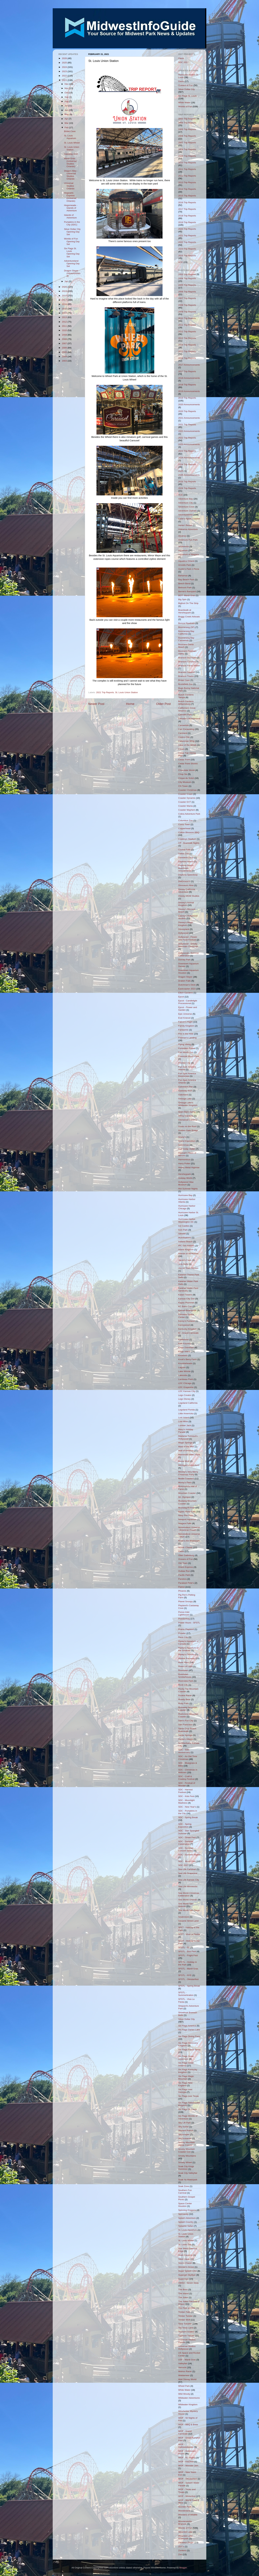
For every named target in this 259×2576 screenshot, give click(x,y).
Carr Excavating (186, 729)
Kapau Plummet (186, 1302)
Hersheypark (184, 1174)
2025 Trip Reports (187, 255)
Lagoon (182, 1367)
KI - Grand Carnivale (188, 1333)
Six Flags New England (185, 2084)
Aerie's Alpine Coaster (189, 518)
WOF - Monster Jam (188, 2465)
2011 (65, 326)
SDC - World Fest (187, 1861)
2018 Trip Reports (187, 215)
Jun (67, 110)
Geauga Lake (185, 1098)
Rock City (183, 1685)
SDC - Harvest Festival (185, 1791)
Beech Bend (184, 583)
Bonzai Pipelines (186, 623)
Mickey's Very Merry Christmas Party (188, 1473)
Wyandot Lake (185, 2532)
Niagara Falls (184, 1523)
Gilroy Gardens (185, 1116)
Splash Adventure (187, 2218)
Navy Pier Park (185, 1515)
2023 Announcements (189, 444)
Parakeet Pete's (186, 1583)
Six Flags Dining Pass (189, 2036)
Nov (67, 88)
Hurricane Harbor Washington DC (186, 1220)
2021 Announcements (189, 418)
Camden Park (185, 714)
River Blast (183, 1662)
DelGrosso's (184, 881)
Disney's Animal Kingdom (186, 903)
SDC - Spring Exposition (184, 1825)
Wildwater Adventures (189, 2398)
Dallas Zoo (183, 853)
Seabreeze (183, 1917)
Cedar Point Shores (188, 763)
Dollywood (183, 933)
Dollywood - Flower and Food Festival (187, 938)
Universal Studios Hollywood (187, 2347)
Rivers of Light (185, 1666)
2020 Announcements (189, 404)
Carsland (182, 733)
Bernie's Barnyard (187, 591)
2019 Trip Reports (187, 222)
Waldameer (184, 2375)
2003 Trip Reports (187, 118)
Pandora (182, 1579)
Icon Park (183, 1230)
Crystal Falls (184, 849)
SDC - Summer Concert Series (185, 1849)
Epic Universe (185, 1014)
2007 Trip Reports (187, 142)
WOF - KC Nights (186, 2457)
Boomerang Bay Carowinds (186, 639)
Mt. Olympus (184, 1497)
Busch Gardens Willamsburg (186, 702)
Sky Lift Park (184, 2122)
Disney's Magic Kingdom (185, 923)
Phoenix (182, 1591)
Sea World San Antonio (185, 1905)
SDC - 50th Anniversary (184, 1751)
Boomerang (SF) (186, 627)
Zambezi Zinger (186, 2542)
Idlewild (182, 1233)
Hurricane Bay (185, 1195)
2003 (65, 361)
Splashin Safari (185, 2226)
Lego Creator (184, 1395)
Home (130, 704)
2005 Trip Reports (187, 129)
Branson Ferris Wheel (189, 665)
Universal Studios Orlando (69, 186)
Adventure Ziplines (187, 510)
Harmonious (184, 1159)
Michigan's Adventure (188, 1465)
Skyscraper (183, 2134)
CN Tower (183, 786)
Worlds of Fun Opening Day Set (72, 241)
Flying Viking (184, 1044)
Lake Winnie (184, 1371)
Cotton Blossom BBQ (188, 832)
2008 (65, 339)
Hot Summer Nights (188, 1188)
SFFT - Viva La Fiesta (189, 1934)
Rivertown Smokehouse (184, 1675)
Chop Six (182, 774)
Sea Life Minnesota (187, 1886)
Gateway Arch (71, 154)
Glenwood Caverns (187, 1120)
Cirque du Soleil (186, 778)
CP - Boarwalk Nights (188, 843)
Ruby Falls (183, 1703)
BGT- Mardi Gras (186, 595)
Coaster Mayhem (186, 810)
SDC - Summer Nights (189, 1854)
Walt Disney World (187, 2379)
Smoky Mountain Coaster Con (186, 2150)
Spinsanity (183, 2214)
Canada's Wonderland (189, 718)
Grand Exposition (186, 1141)
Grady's (182, 1137)
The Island (183, 2293)
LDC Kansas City (186, 1391)
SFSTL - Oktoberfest (188, 1979)
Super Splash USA (187, 2271)
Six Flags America (187, 2025)
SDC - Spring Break (188, 1817)
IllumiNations (184, 1237)
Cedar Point (184, 759)
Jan (67, 281)
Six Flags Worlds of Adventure (187, 2117)
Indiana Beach (185, 1241)
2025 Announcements (189, 475)
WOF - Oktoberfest (187, 2479)
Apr (67, 118)
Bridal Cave (70, 131)
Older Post (163, 704)
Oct (67, 92)
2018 (65, 295)
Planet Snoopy (185, 1601)
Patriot (181, 1587)
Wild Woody (184, 2394)
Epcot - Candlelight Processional (187, 1002)
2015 (65, 308)
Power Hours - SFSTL (189, 1622)
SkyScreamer (185, 2138)
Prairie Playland (186, 1629)
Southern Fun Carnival (185, 2191)
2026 (65, 58)
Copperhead (184, 828)
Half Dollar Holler (186, 1149)
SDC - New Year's (187, 1807)
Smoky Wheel (185, 2162)
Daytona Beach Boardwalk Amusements (185, 868)
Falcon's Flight (185, 1022)
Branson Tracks (186, 676)
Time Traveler (185, 2324)
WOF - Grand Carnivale (185, 2432)
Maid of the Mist (186, 1446)
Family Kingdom (186, 1026)
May (67, 114)
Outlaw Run (184, 1571)
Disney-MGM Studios (188, 896)
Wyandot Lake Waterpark (185, 2537)
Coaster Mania (185, 806)
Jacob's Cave (185, 1260)
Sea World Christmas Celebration (188, 1894)
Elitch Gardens (185, 992)
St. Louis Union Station (126, 692)
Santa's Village (185, 1739)
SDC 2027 (183, 62)
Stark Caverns (185, 2255)
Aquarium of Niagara (188, 554)
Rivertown (183, 1670)
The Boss (183, 2289)
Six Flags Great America (186, 2064)
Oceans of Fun (185, 85)
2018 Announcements (189, 378)
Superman (183, 2279)
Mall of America (185, 1450)
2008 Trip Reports (187, 149)
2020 (65, 287)
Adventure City (185, 503)
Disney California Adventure (186, 890)
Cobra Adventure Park (189, 814)
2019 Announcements (189, 391)
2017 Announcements (189, 365)
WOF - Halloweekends (185, 2445)
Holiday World (185, 1178)
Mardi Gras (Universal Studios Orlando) (70, 162)
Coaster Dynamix (186, 798)
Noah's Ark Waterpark (189, 1541)
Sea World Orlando (187, 1899)
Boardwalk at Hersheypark (184, 611)
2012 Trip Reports (187, 176)
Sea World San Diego (189, 1910)
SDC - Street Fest (187, 1837)
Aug (67, 101)
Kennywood (184, 1325)
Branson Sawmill (186, 672)
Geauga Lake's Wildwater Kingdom (187, 1103)
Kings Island (184, 1351)
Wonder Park (184, 2507)
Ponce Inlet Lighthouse (183, 1613)
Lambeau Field (185, 1379)
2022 (65, 75)
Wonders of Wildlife (187, 2514)
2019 (65, 291)
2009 (65, 335)
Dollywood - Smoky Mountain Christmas (188, 945)
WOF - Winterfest (186, 2496)
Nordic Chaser (185, 1547)
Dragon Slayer (185, 977)
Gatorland (183, 1094)
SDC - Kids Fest (186, 1796)
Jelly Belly (183, 1264)
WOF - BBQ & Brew (188, 2424)
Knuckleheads (185, 1363)
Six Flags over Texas (188, 2096)
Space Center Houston (185, 2204)
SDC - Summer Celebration (185, 1842)
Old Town (182, 1563)
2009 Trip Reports (187, 156)
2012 (65, 322)
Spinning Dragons (187, 2210)
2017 (65, 300)
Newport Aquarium (187, 1519)
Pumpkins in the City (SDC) (72, 223)
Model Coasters (186, 1478)
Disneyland (183, 929)
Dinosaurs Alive (186, 885)
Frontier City (184, 1063)
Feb (67, 127)
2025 (65, 62)
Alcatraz (182, 536)
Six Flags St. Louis (187, 96)
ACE (180, 262)
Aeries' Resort (185, 525)
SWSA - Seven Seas (188, 2283)
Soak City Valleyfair (187, 2173)
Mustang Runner (186, 1507)
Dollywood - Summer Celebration (188, 954)
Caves (181, 749)
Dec (67, 84)
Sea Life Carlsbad (187, 1869)
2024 (65, 67)
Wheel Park (184, 2386)
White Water (184, 102)
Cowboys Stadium (187, 839)
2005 (65, 352)
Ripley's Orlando (186, 1654)
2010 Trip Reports (187, 162)
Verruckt (182, 2367)
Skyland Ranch (185, 2130)
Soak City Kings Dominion (186, 2167)
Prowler (182, 1633)
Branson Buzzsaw (187, 657)
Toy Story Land (185, 2327)
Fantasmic (183, 1030)
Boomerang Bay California (186, 632)
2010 (65, 330)
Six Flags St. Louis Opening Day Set (72, 252)
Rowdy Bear (184, 1699)
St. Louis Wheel (72, 142)
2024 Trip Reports (187, 464)
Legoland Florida (186, 1409)
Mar (67, 123)
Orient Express (185, 1567)
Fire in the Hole (185, 1034)
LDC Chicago (184, 1383)
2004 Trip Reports (187, 122)
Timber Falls (184, 2312)
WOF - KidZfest (186, 2461)
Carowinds (183, 725)
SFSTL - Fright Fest (188, 1955)
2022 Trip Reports (187, 242)
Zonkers (182, 2550)
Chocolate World (186, 770)
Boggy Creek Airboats (189, 616)
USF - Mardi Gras (187, 2359)
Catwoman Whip (186, 741)
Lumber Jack (184, 1425)
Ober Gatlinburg (186, 1555)
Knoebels (182, 1355)
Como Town (184, 824)
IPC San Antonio (186, 1245)
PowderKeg (184, 1618)
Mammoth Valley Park (189, 1454)
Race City (183, 1637)
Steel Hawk (183, 2259)
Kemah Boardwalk (187, 1310)
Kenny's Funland (186, 1321)
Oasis (181, 58)
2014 (65, 313)
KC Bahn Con (185, 1306)
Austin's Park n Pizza (188, 569)
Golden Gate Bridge (188, 1130)
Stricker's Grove (186, 2267)
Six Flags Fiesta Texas (189, 2049)
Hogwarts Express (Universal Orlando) (70, 197)
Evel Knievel (184, 1018)
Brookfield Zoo (185, 684)
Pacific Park (184, 1575)
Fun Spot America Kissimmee (187, 1074)
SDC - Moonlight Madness (186, 1801)
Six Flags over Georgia (185, 2090)
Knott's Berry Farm (187, 1359)
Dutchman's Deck (187, 985)
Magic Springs (185, 1442)
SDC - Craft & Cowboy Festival (186, 1777)
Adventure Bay (185, 499)
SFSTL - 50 (184, 1947)
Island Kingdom (186, 1249)
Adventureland (185, 514)
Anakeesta (183, 546)
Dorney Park (184, 959)
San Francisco (185, 1724)
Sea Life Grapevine (187, 1873)
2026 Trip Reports (187, 488)
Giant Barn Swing (187, 1112)
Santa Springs (185, 1735)
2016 (65, 304)
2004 (65, 356)
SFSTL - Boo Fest (187, 1951)
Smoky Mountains (187, 2156)
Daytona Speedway (188, 875)
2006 (65, 347)
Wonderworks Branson (185, 2522)
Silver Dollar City (186, 89)
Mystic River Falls (187, 1511)
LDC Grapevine (186, 1387)
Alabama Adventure (188, 529)
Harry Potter (184, 1163)
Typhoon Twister (186, 2335)
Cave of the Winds (187, 745)
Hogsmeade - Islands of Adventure (70, 208)
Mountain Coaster (187, 1493)
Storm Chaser (185, 2263)
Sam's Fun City (185, 1720)
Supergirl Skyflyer (187, 2275)
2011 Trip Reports (187, 169)
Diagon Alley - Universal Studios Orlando (71, 175)
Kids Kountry (184, 1343)
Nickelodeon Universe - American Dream (189, 1528)
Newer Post (96, 704)
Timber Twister (185, 2316)
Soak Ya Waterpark (187, 2179)
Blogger (183, 2567)
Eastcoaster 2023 (187, 989)
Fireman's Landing (187, 1037)
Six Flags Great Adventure (186, 2057)
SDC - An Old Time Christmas (187, 1757)
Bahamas (183, 575)
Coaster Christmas (187, 790)
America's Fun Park (188, 540)
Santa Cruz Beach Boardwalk (187, 1729)
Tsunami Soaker (186, 2331)
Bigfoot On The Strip (188, 603)
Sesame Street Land (188, 1921)
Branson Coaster (186, 661)
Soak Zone (183, 2186)
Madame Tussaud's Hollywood (188, 1437)
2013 (65, 317)
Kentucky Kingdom (187, 1329)
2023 (65, 71)
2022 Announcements (189, 431)
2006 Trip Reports (187, 136)
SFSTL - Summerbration (185, 1993)
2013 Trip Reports (187, 182)
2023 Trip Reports (187, 249)
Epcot (181, 996)
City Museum (184, 782)
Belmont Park (185, 587)
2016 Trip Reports (187, 202)
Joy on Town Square (188, 1268)
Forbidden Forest (186, 1048)
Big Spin (182, 599)
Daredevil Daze (185, 857)
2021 (65, 80)
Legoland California (187, 1403)
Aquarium (183, 550)
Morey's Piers (185, 1482)
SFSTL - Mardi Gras (188, 1968)
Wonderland (184, 2510)
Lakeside (182, 1375)
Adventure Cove (186, 507)
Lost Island (183, 1417)
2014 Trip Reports (187, 189)
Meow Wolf (183, 1461)
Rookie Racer (185, 1695)
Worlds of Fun (185, 106)
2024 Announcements (189, 457)
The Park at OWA (187, 2308)
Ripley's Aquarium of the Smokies (188, 1649)
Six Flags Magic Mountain (186, 2077)
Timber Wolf (184, 2320)
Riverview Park (185, 1681)
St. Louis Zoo (184, 2244)
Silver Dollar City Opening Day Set (72, 232)
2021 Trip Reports (105, 692)
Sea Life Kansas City (188, 1880)
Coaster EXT (184, 802)
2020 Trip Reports (187, 229)
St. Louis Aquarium (70, 136)
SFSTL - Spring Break (189, 1986)
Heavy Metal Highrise (188, 1167)
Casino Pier (184, 737)
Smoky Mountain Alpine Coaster (186, 2143)
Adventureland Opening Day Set (72, 263)
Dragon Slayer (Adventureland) (72, 273)
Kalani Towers (185, 1294)
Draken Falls (184, 981)
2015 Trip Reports (187, 195)
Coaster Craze (185, 794)
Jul (66, 105)
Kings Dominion (186, 1347)
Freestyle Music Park (188, 1056)
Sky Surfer (183, 2126)
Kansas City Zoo (186, 1298)
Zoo (180, 2554)
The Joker (183, 2297)
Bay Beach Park (186, 579)
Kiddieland (183, 1339)
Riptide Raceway (186, 1658)
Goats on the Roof (187, 1126)
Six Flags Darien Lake (189, 2029)
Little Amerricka (185, 1413)
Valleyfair (182, 2363)
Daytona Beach (185, 861)
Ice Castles (183, 1226)
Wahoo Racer (185, 2371)
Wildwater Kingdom (187, 2404)
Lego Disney (184, 1399)
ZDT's (181, 2546)
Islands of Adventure (70, 216)
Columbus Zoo (185, 820)
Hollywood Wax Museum (186, 1183)
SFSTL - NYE (185, 1975)
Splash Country (185, 2222)
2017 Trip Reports (187, 209)
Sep (67, 97)
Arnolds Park (184, 565)
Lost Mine (183, 1421)
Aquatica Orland (186, 561)
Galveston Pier (185, 1086)
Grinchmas (183, 1145)
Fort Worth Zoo (185, 1052)
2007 (65, 343)
